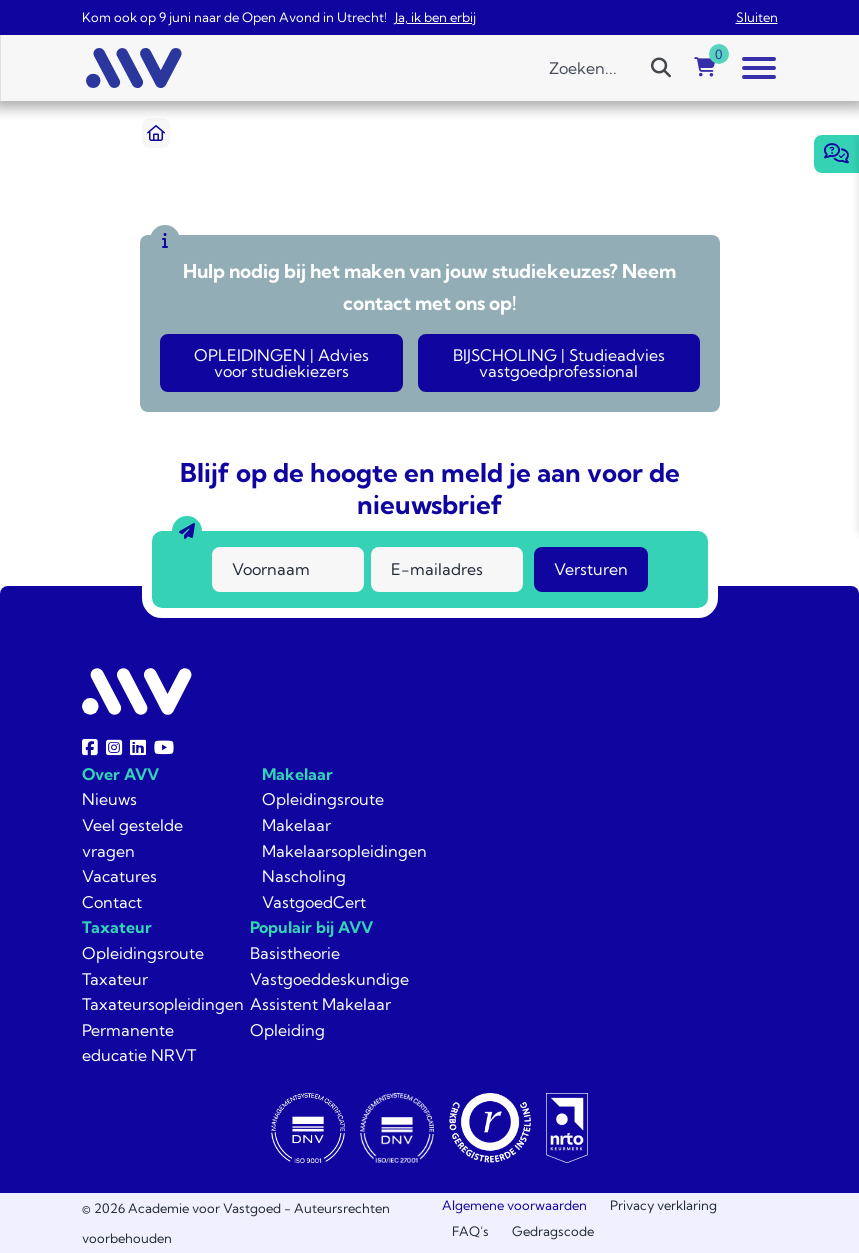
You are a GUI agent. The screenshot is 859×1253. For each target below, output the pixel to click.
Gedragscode (553, 1231)
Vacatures (119, 876)
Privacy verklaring (663, 1205)
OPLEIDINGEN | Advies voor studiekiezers (281, 363)
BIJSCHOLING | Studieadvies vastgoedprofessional (559, 363)
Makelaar (297, 774)
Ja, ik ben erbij (435, 17)
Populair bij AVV (311, 927)
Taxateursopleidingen (163, 1004)
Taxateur (117, 927)
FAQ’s (470, 1231)
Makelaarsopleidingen (344, 851)
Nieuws (109, 799)
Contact (112, 902)
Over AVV (120, 774)
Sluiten (757, 17)
